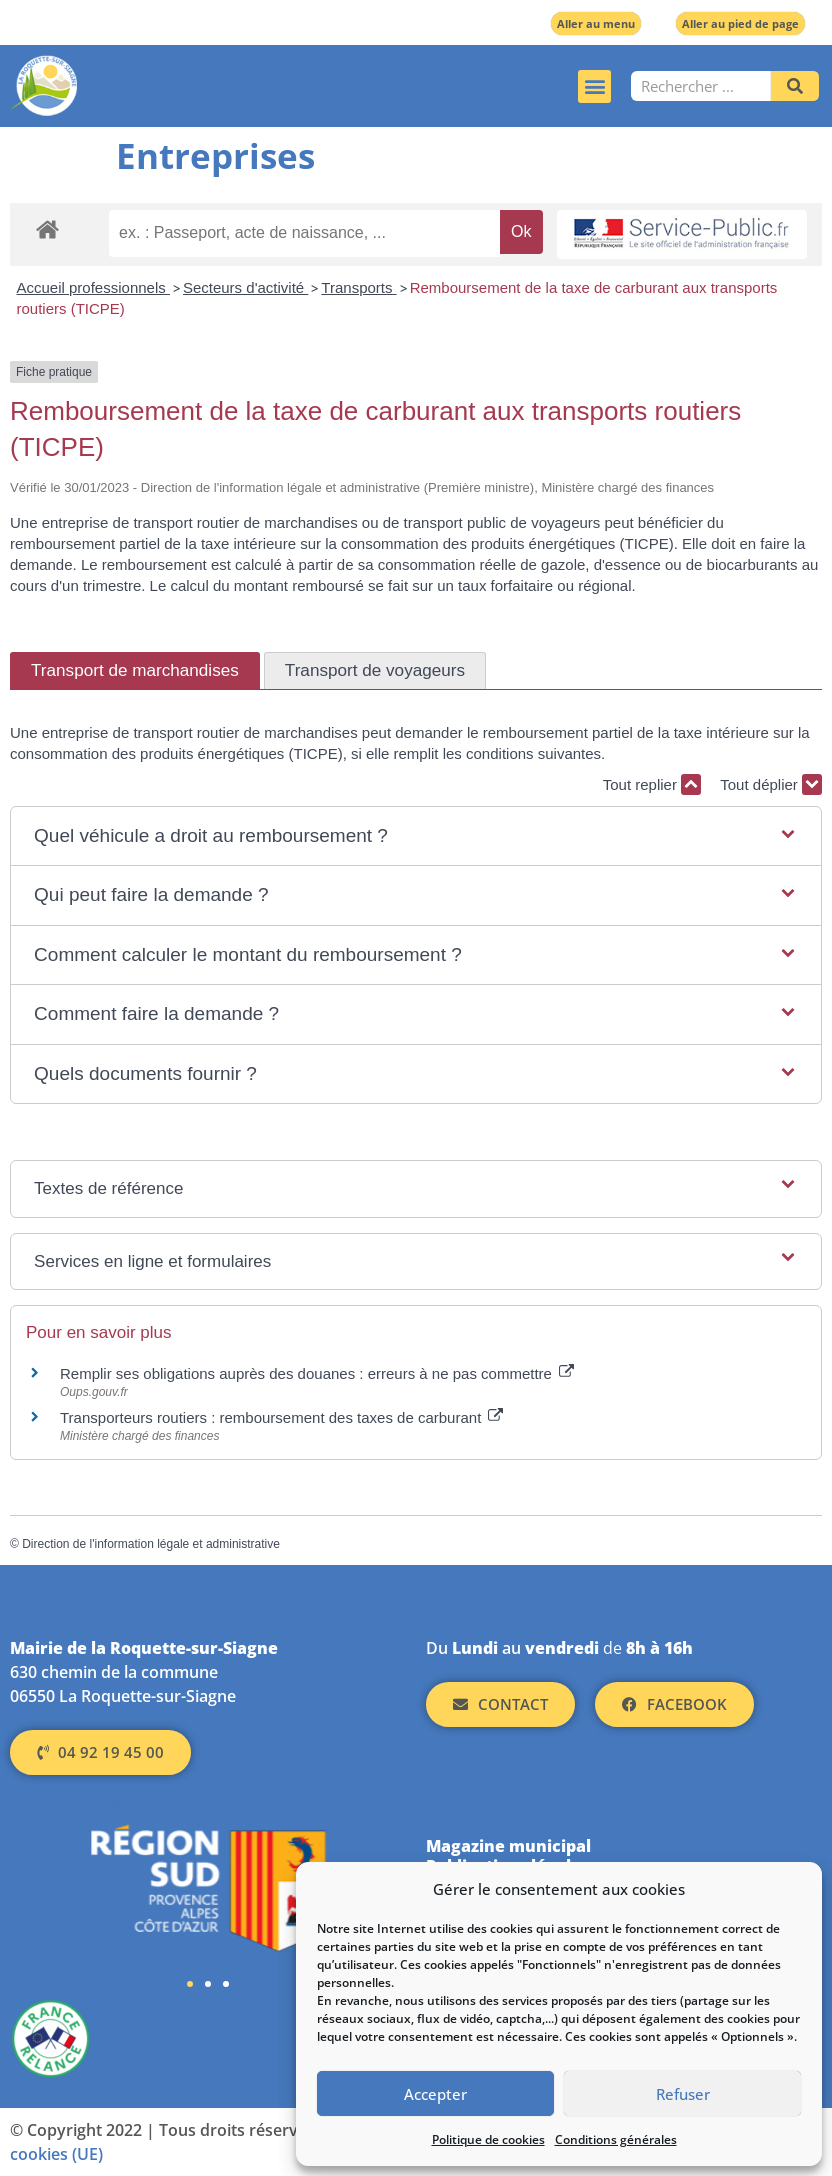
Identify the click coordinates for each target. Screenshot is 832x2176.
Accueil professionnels (93, 287)
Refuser (683, 2094)
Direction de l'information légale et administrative (151, 1544)
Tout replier (652, 784)
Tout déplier (771, 784)
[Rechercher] (795, 86)
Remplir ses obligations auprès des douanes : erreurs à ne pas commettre (317, 1373)
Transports (358, 287)
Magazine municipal (508, 1846)
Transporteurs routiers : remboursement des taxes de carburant (281, 1417)
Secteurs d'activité (245, 287)
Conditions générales (616, 2139)
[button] (594, 86)
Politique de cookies (488, 2139)
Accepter (435, 2094)
